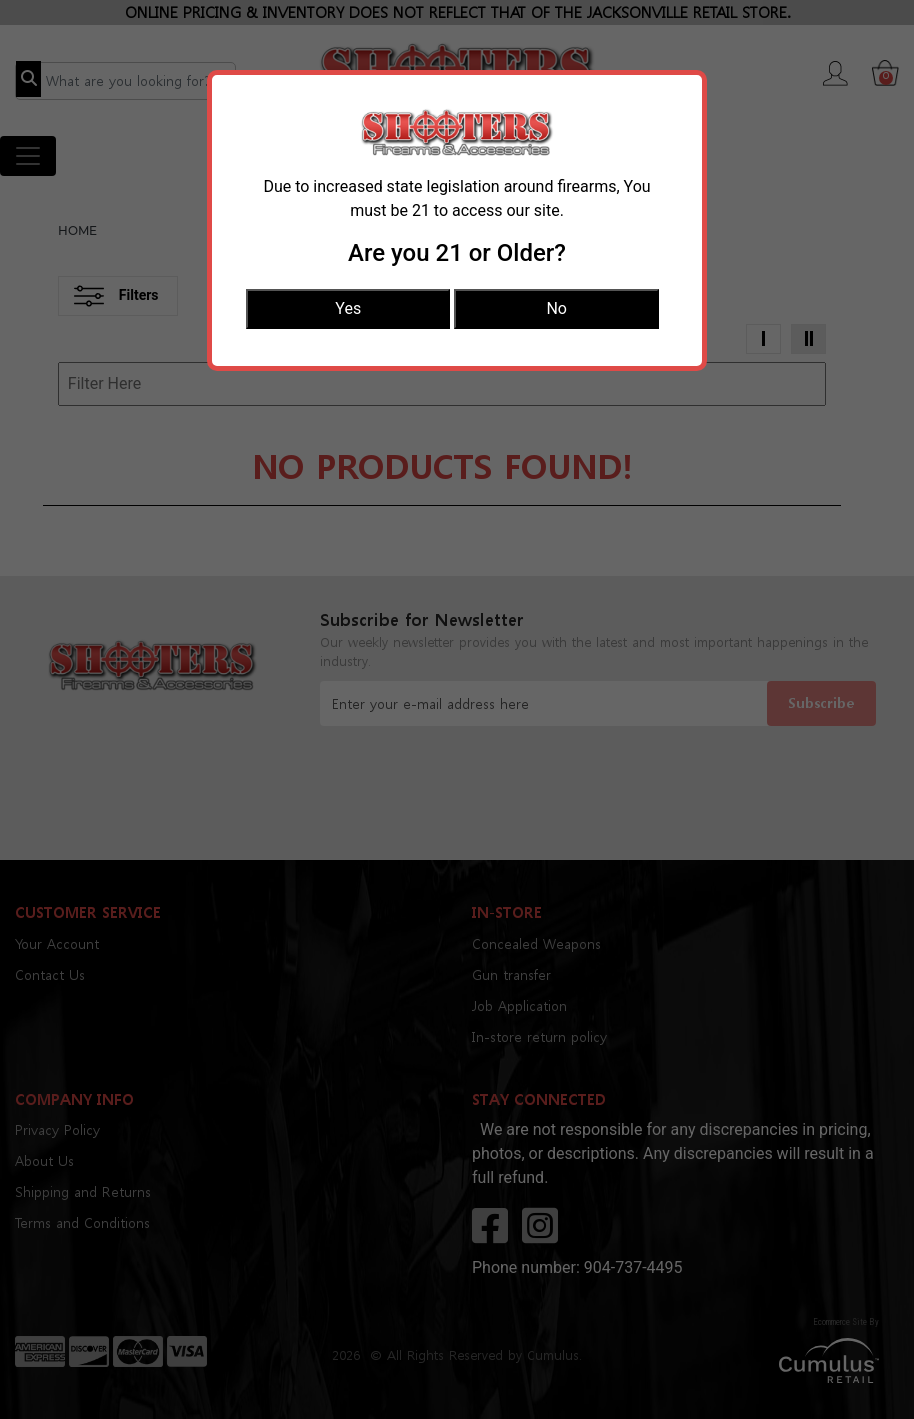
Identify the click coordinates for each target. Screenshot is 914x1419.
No (556, 308)
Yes (348, 308)
